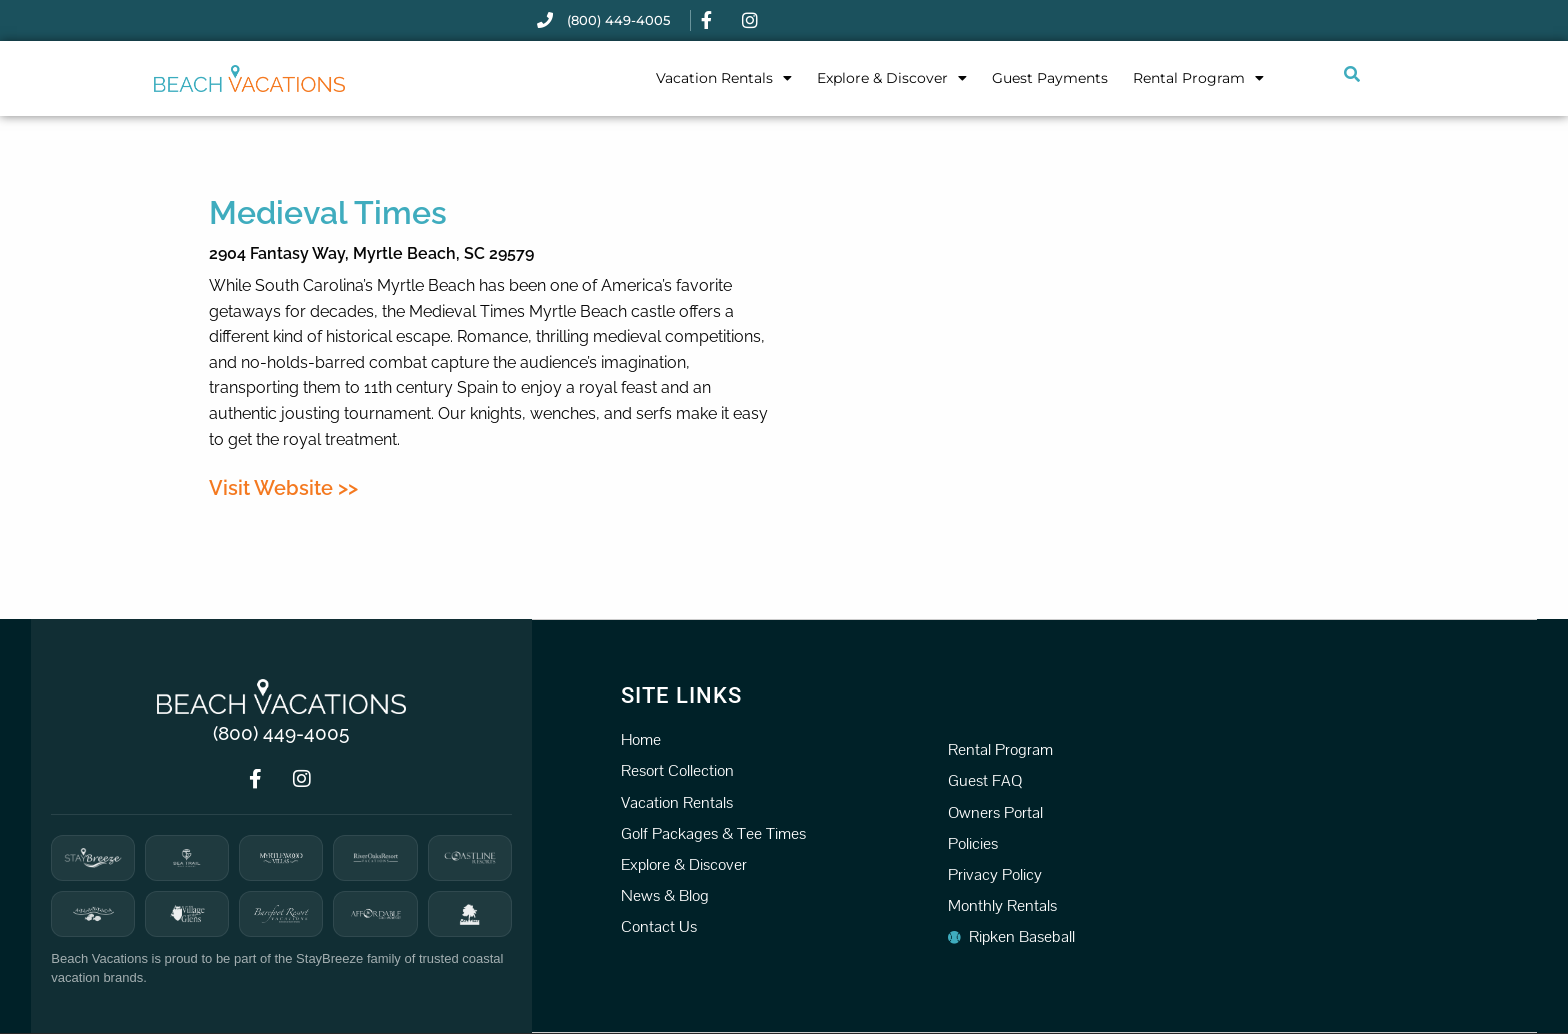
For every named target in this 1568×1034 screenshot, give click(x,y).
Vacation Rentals (724, 78)
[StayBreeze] (93, 858)
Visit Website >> (283, 488)
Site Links (682, 694)
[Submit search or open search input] (1352, 74)
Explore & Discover (892, 78)
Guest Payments (1050, 78)
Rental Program (1198, 78)
